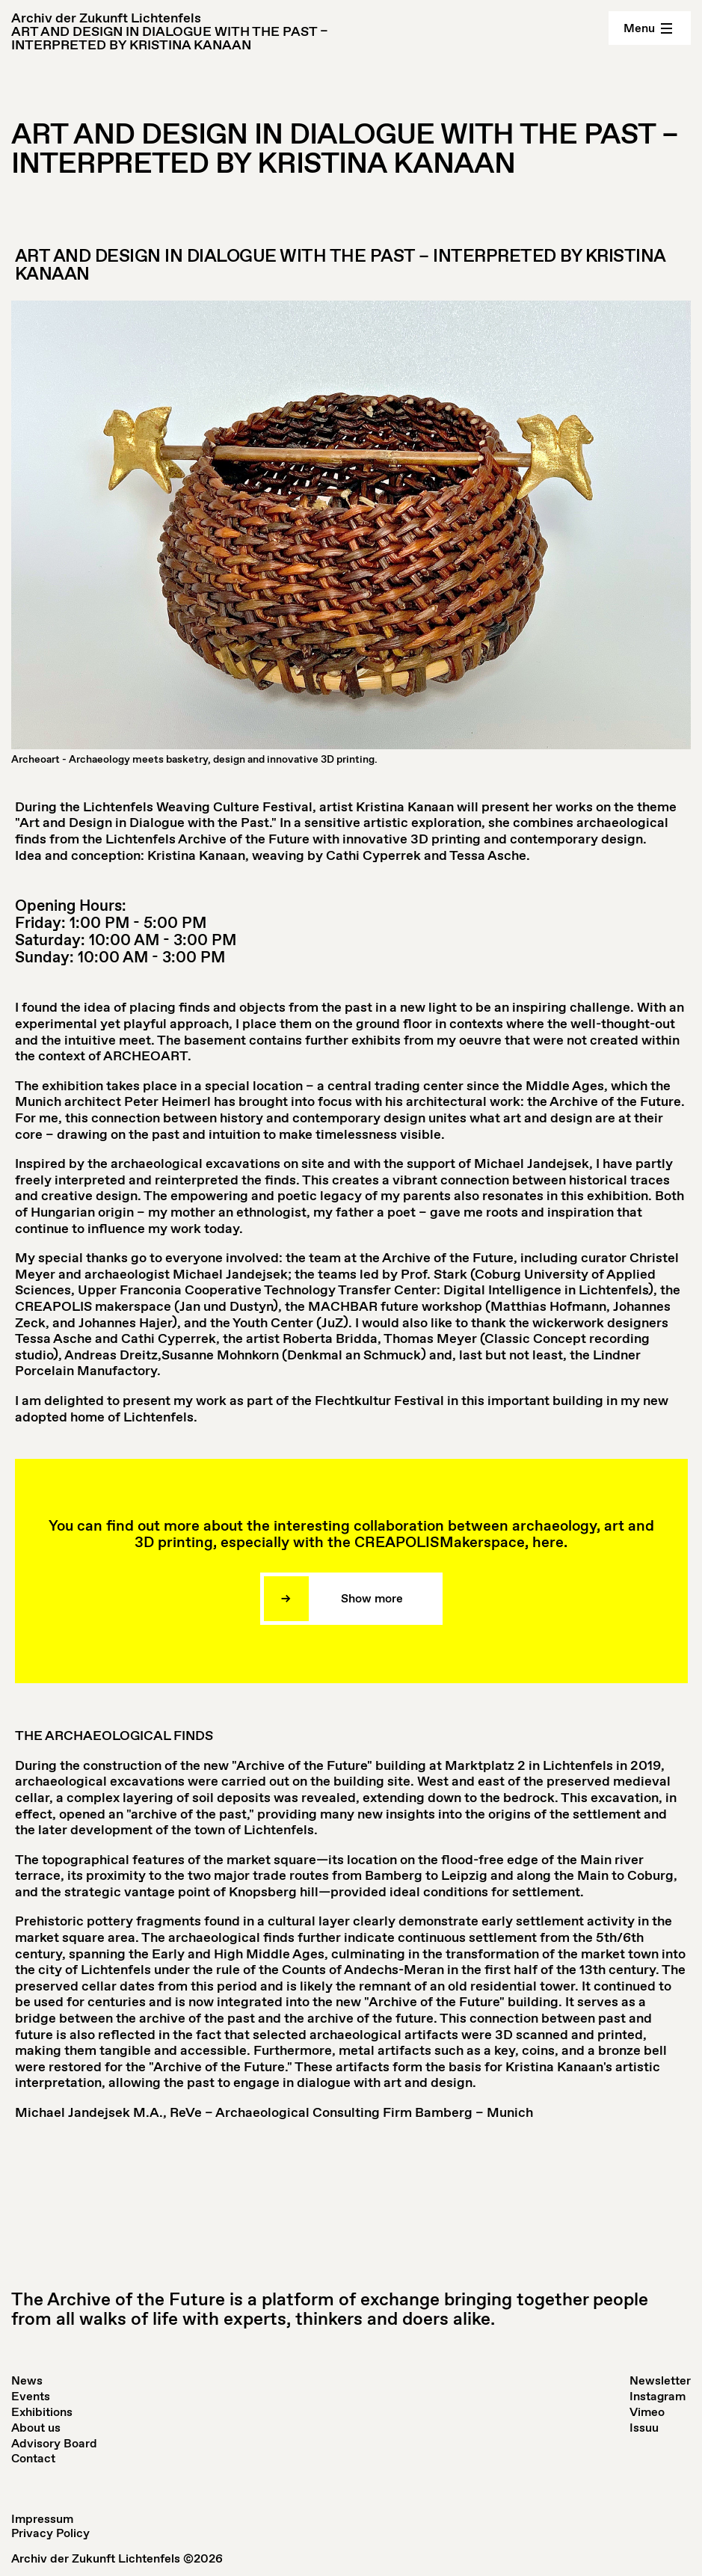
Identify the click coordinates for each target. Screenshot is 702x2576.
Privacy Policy (50, 2533)
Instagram (657, 2396)
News (27, 2380)
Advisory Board (54, 2443)
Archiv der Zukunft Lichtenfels (106, 18)
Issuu (644, 2427)
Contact (33, 2458)
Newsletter (660, 2380)
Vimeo (647, 2412)
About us (36, 2427)
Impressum (42, 2519)
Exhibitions (42, 2412)
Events (30, 2396)
